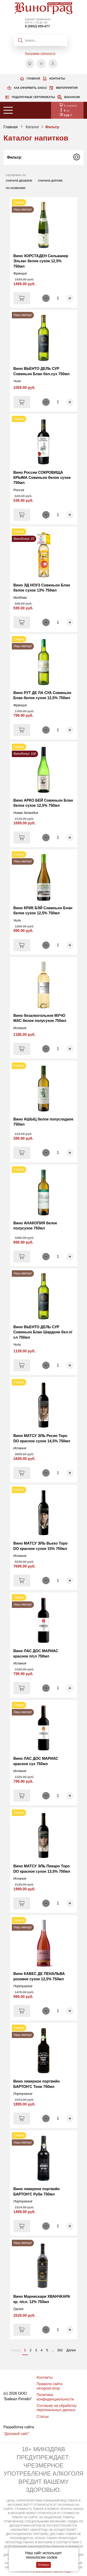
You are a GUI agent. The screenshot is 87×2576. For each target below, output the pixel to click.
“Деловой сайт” (16, 2434)
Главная (33, 78)
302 (60, 2350)
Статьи (43, 2417)
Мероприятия (67, 88)
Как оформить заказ (30, 88)
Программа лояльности (40, 53)
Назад (15, 2350)
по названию (16, 188)
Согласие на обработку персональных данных (57, 2408)
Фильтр (52, 127)
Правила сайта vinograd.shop (49, 2386)
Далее (71, 2350)
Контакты (57, 78)
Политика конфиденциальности (55, 2397)
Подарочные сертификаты (33, 97)
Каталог (32, 127)
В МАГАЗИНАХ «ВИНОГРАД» (52, 2571)
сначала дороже (50, 180)
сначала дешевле (19, 180)
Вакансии (72, 97)
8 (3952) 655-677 (37, 26)
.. (53, 2350)
